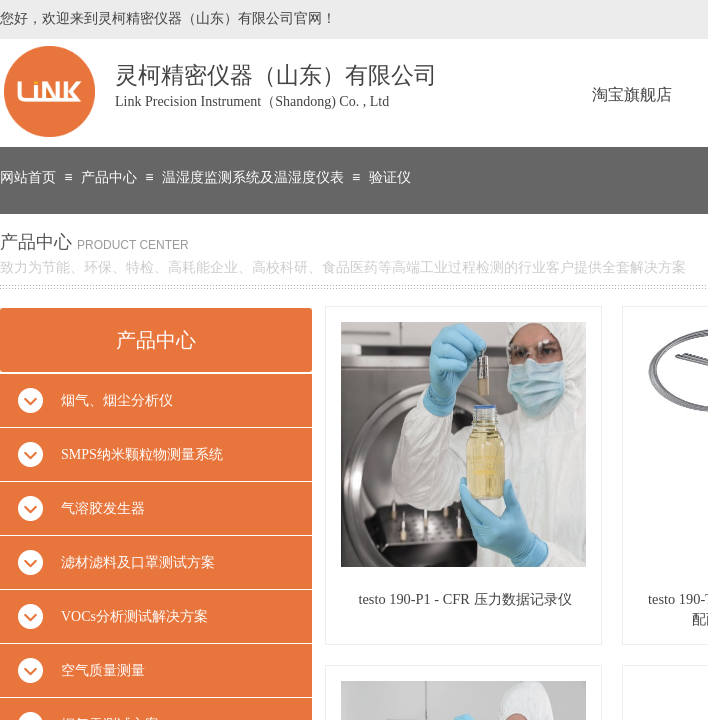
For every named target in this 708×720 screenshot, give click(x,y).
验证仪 (390, 177)
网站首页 (28, 177)
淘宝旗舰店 (632, 94)
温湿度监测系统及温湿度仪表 (253, 177)
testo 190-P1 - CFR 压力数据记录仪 (464, 599)
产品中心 (109, 177)
